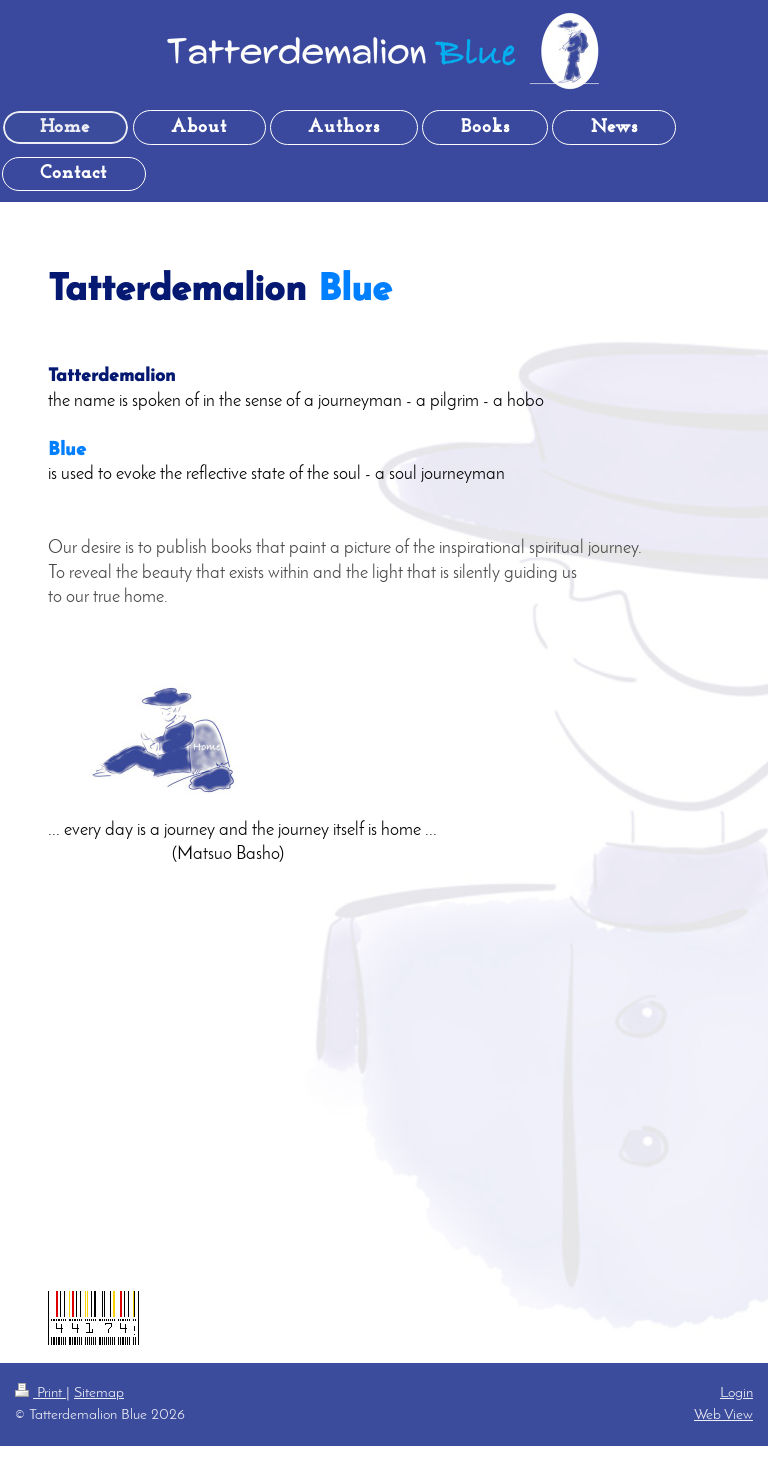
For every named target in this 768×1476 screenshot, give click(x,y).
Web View (723, 1415)
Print (40, 1393)
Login (736, 1393)
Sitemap (99, 1393)
